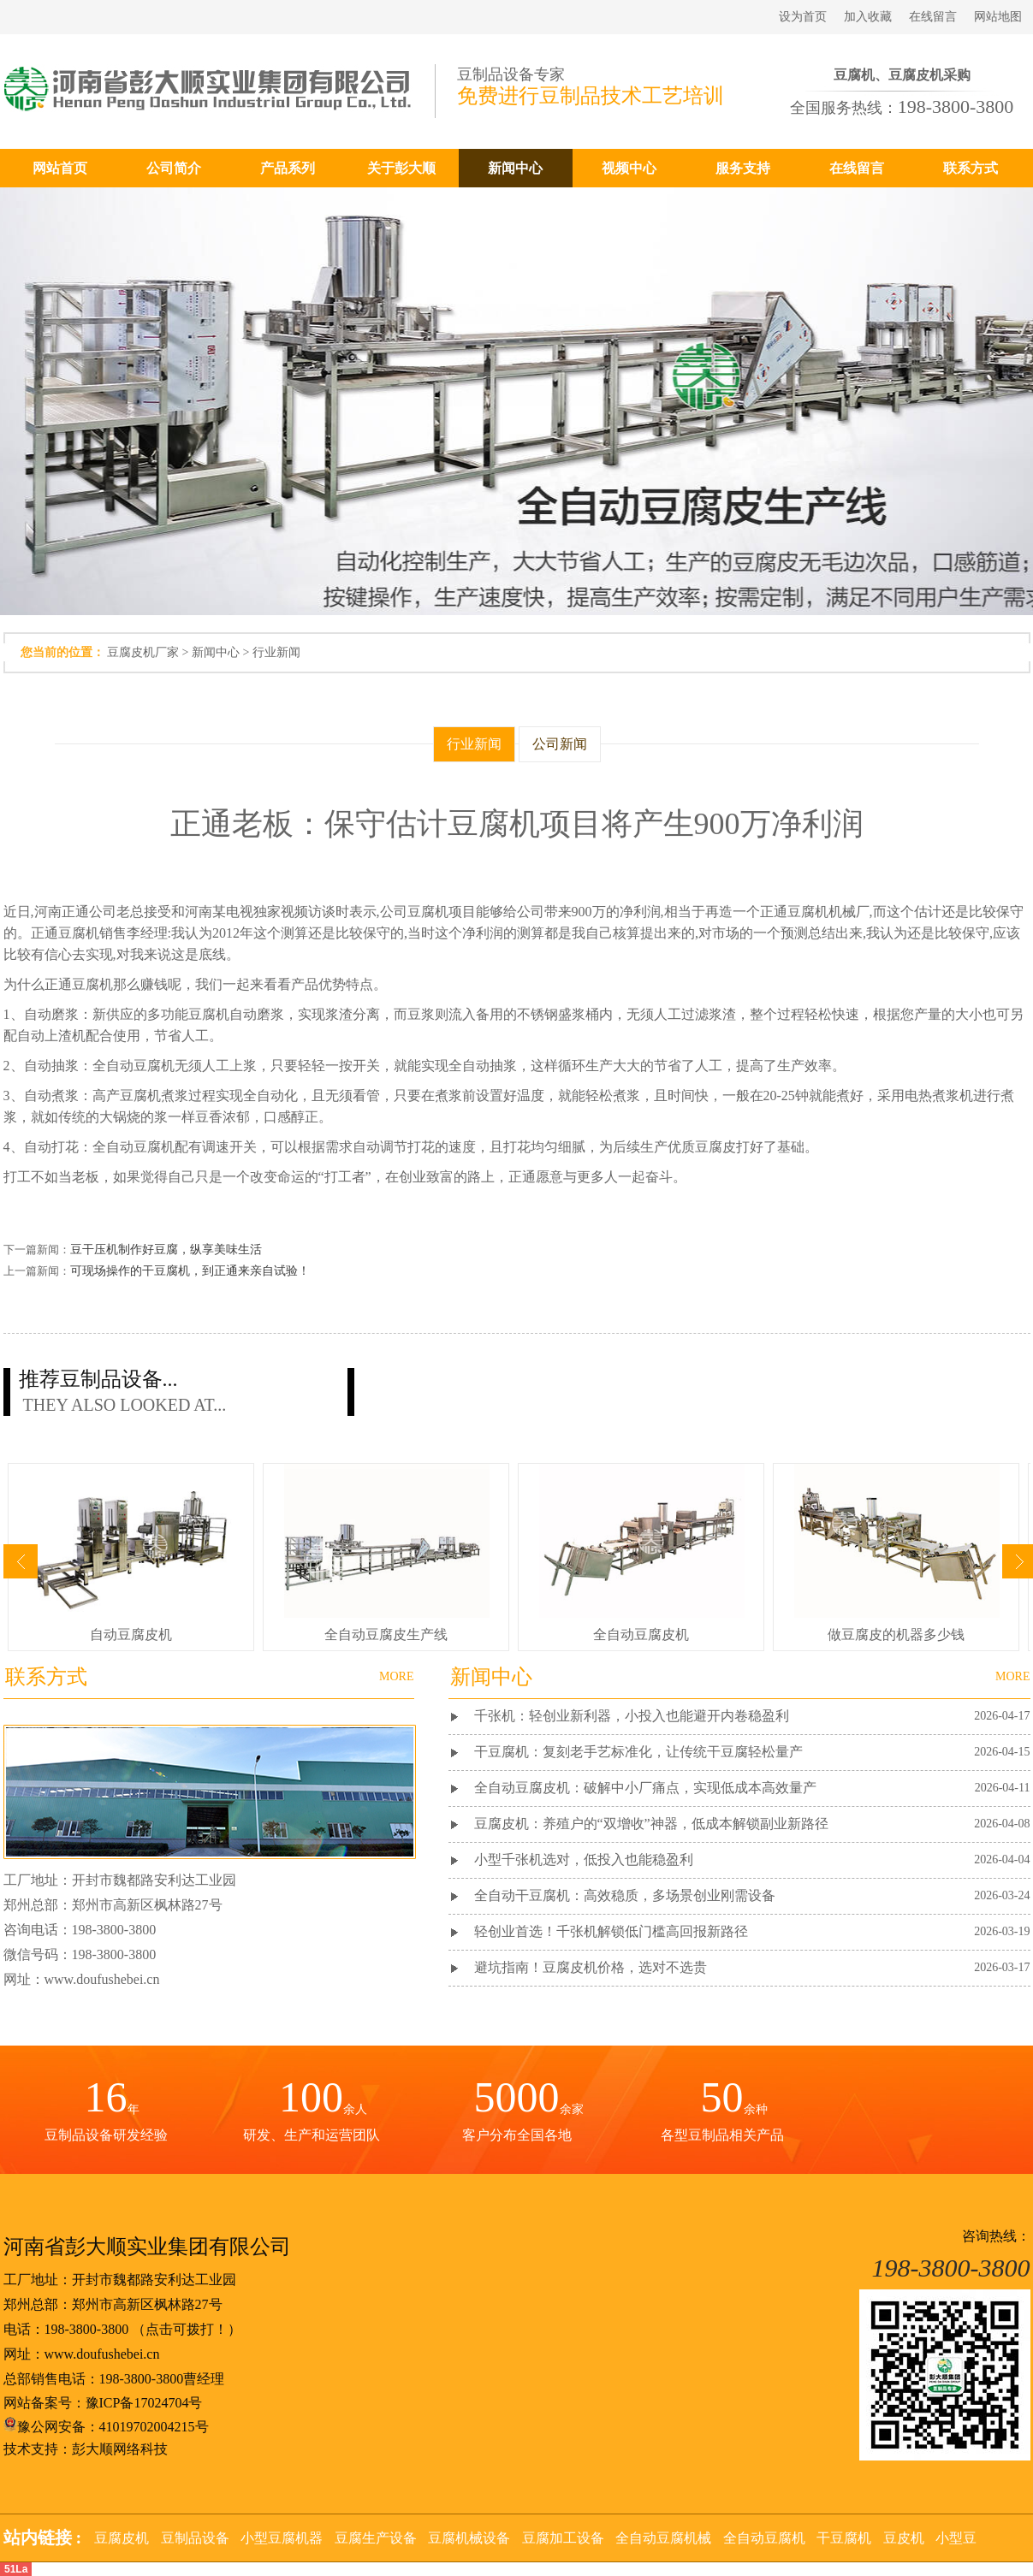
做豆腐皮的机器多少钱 (896, 1634)
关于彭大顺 (401, 168)
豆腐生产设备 (376, 2538)
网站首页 (60, 168)
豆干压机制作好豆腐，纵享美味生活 (166, 1249)
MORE (1012, 1676)
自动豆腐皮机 (131, 1634)
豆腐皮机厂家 (143, 652)
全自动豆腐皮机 (641, 1634)
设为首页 (803, 16)
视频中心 (629, 168)
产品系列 (287, 168)
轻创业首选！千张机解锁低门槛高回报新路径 (611, 1931)
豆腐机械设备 (469, 2538)
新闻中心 (515, 168)
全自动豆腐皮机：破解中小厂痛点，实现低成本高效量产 (645, 1787)
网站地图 (998, 16)
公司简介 (173, 168)
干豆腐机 (843, 2538)
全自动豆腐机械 (663, 2538)
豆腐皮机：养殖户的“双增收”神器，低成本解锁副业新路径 (651, 1823)
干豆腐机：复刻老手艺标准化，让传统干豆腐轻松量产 (638, 1751)
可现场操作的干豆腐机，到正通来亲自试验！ (190, 1270)
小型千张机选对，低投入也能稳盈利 (583, 1859)
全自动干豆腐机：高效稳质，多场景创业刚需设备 (624, 1895)
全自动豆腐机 (764, 2538)
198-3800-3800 (87, 2329)
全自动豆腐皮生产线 (386, 1634)
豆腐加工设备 (563, 2538)
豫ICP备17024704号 (144, 2402)
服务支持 (742, 168)
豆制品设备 (195, 2538)
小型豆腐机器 (281, 2538)
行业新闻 (276, 652)
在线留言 (933, 16)
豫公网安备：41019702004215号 (106, 2426)
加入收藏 (868, 16)
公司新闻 (559, 744)
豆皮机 (903, 2538)
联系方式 (970, 168)
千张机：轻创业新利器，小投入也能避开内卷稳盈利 (631, 1715)
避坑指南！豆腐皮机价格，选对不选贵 (590, 1967)
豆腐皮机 (121, 2538)
